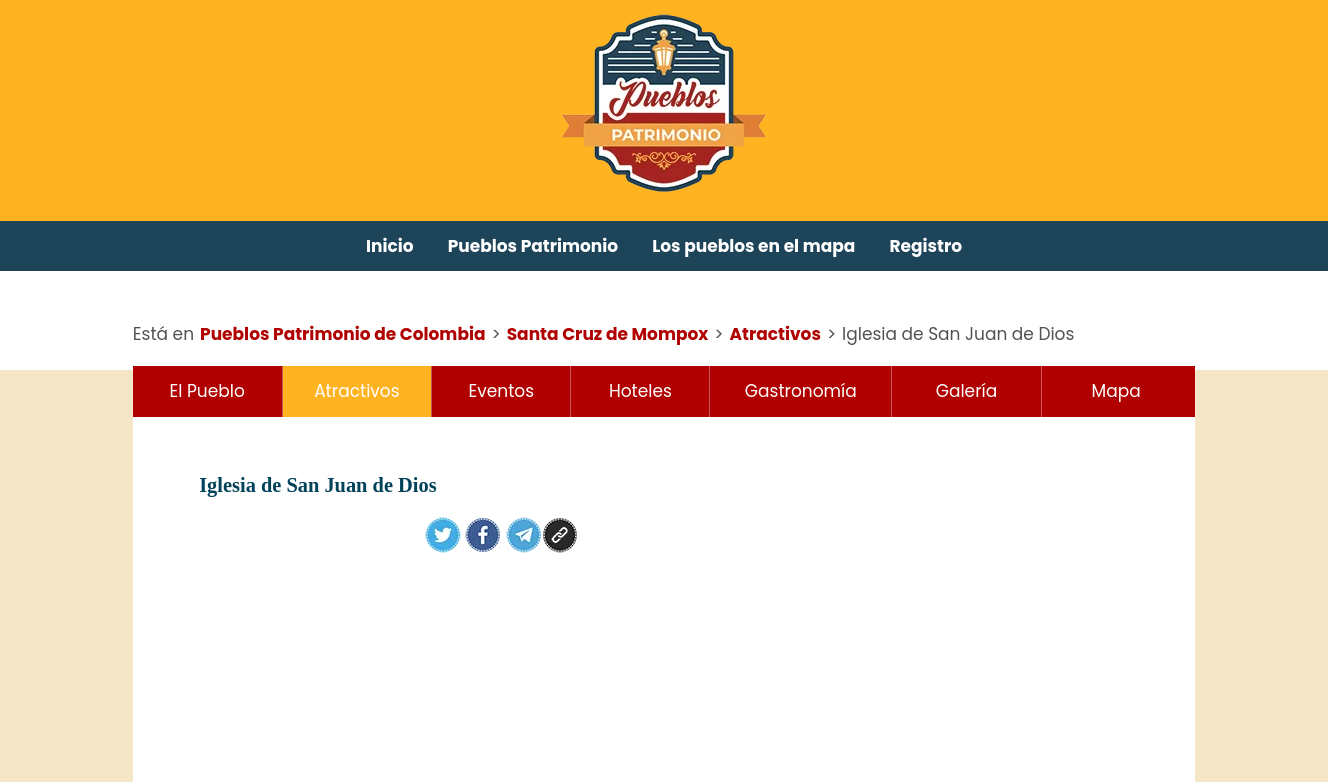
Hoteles (640, 391)
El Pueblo (207, 391)
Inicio (390, 246)
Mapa (1116, 391)
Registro (925, 246)
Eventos (502, 391)
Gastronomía (801, 391)
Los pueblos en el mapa (753, 246)
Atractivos (356, 391)
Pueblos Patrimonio (533, 246)
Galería (966, 391)
